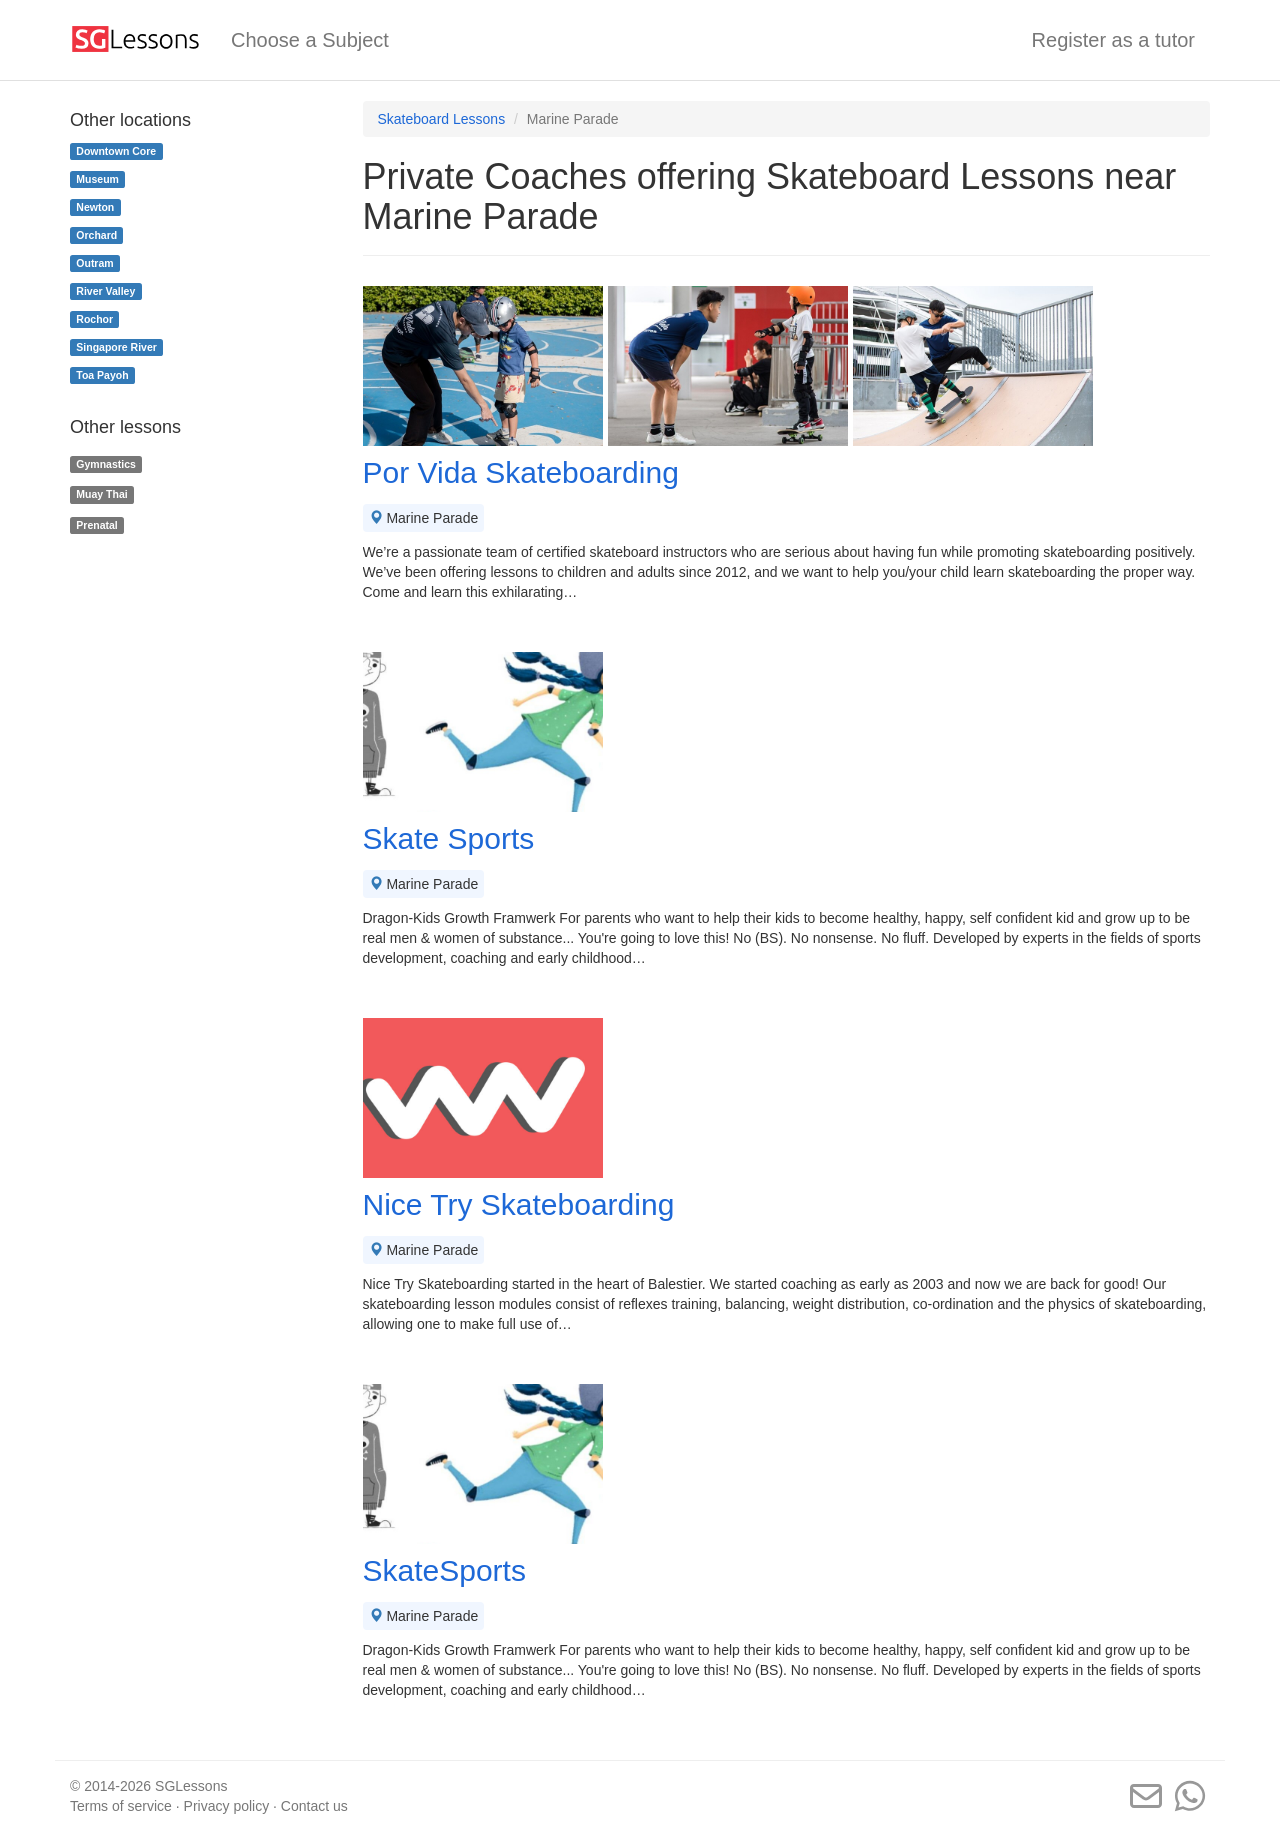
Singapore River (116, 347)
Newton (95, 207)
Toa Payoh (102, 375)
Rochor (94, 319)
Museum (97, 179)
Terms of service (121, 1806)
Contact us (314, 1806)
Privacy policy (227, 1806)
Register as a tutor (1113, 40)
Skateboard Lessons (442, 119)
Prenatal (96, 525)
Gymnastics (106, 464)
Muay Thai (101, 494)
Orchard (96, 235)
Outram (94, 263)
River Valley (105, 291)
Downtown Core (116, 151)
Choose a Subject (310, 40)
